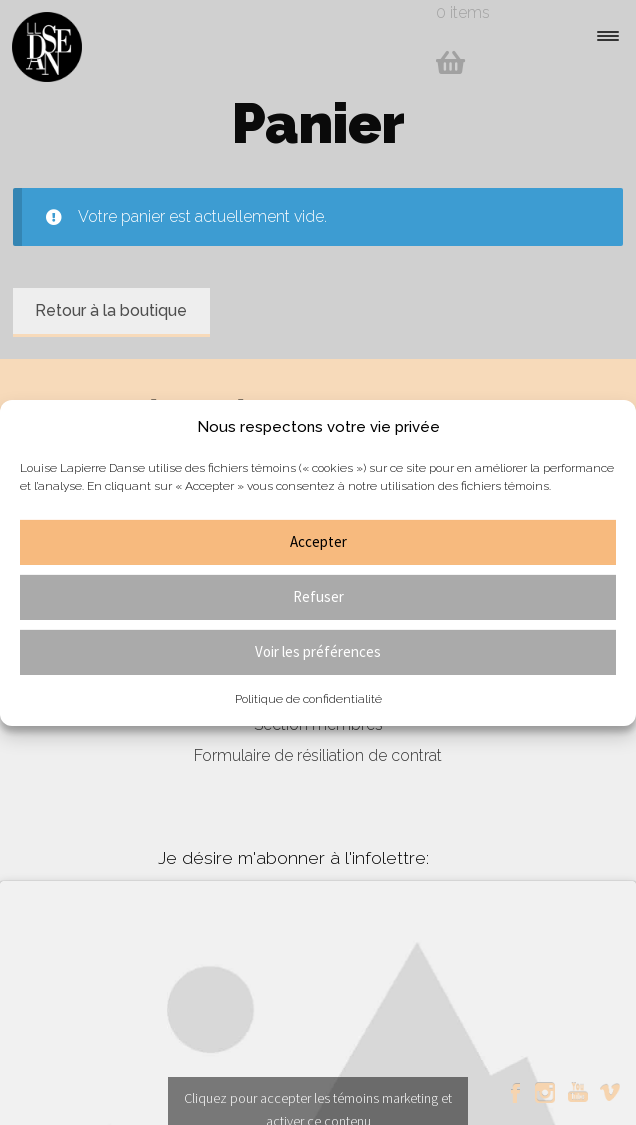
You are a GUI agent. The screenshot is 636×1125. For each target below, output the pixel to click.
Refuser (318, 596)
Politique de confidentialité (308, 699)
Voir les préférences (318, 651)
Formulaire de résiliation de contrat (318, 755)
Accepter (318, 541)
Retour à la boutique (111, 310)
